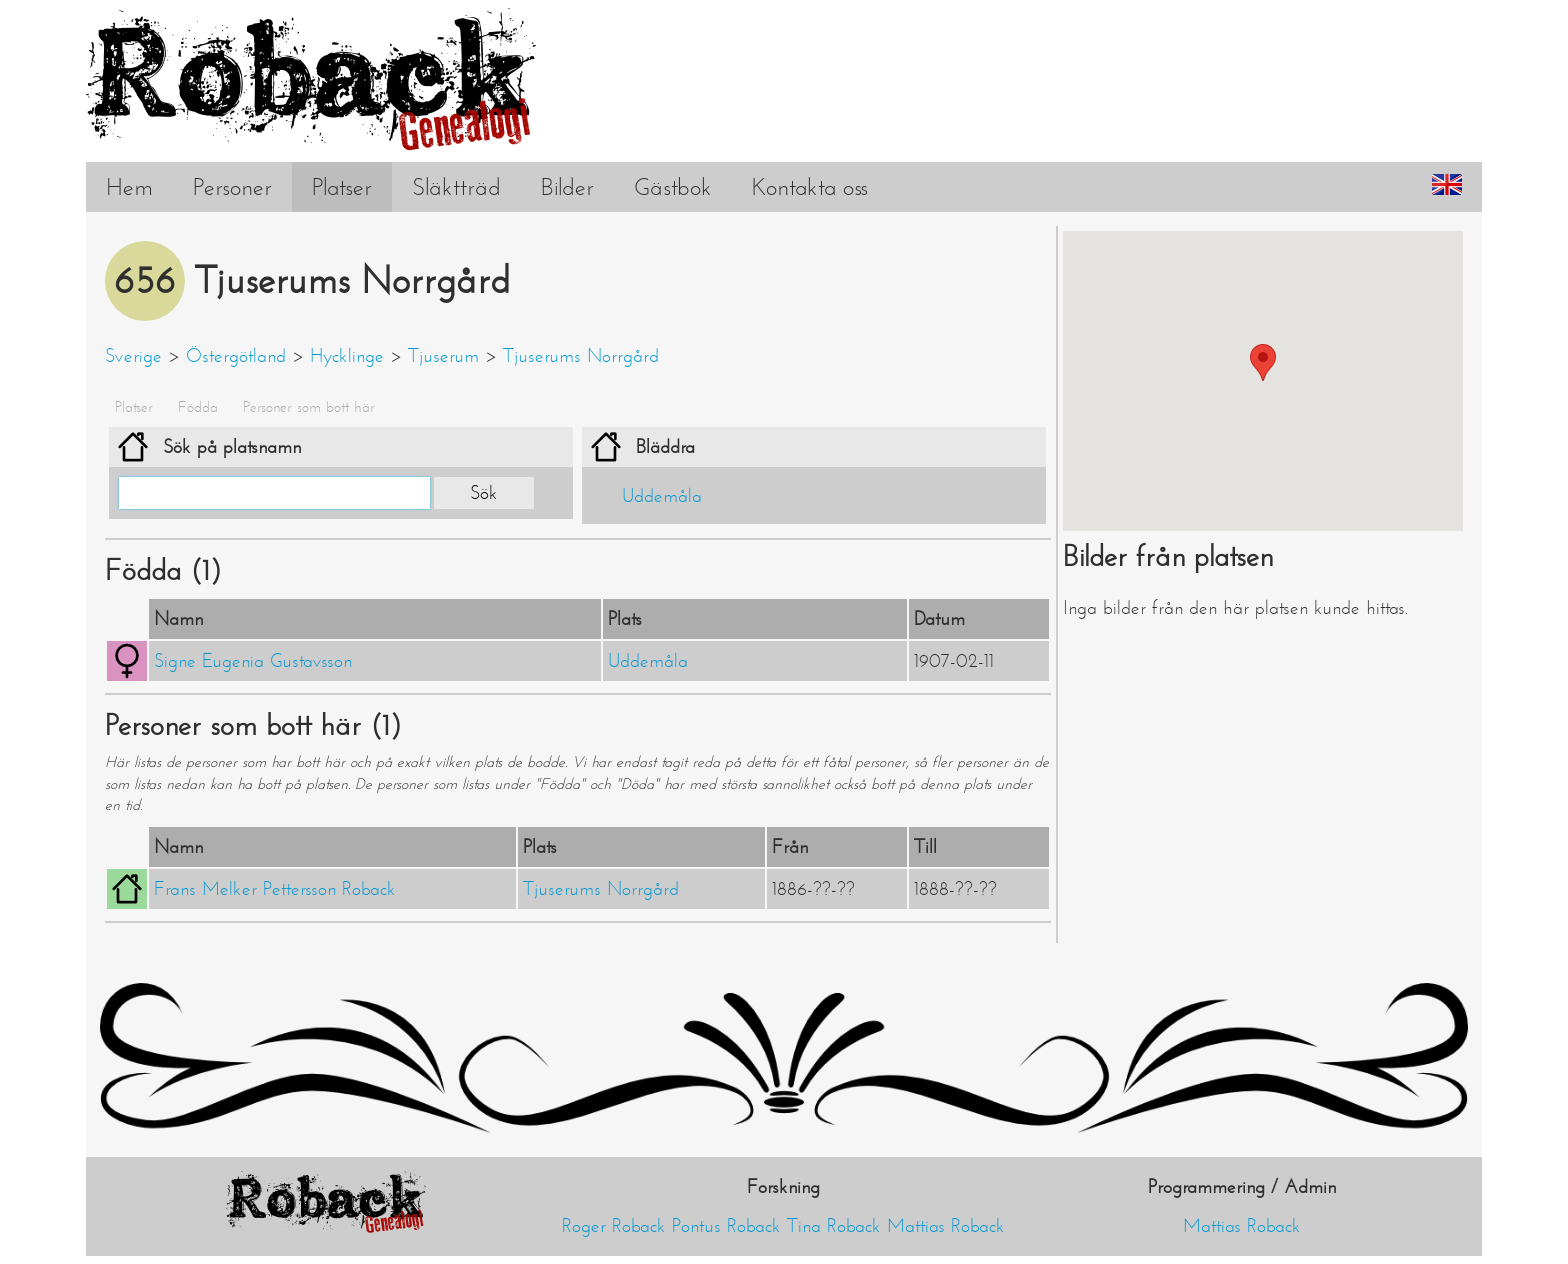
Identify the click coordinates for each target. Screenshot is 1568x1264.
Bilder (567, 187)
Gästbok (673, 187)
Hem (129, 187)
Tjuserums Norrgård (581, 356)
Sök (484, 493)
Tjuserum (443, 356)
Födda (198, 407)
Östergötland (236, 356)
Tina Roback (834, 1226)
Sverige (133, 356)
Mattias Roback (946, 1226)
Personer (232, 187)
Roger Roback (614, 1226)
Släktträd (456, 187)
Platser (342, 187)
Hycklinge (347, 356)
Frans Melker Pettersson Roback (275, 889)
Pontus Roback (726, 1226)
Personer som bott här (309, 407)
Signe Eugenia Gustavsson (253, 661)
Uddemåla (662, 496)
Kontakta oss (810, 187)
